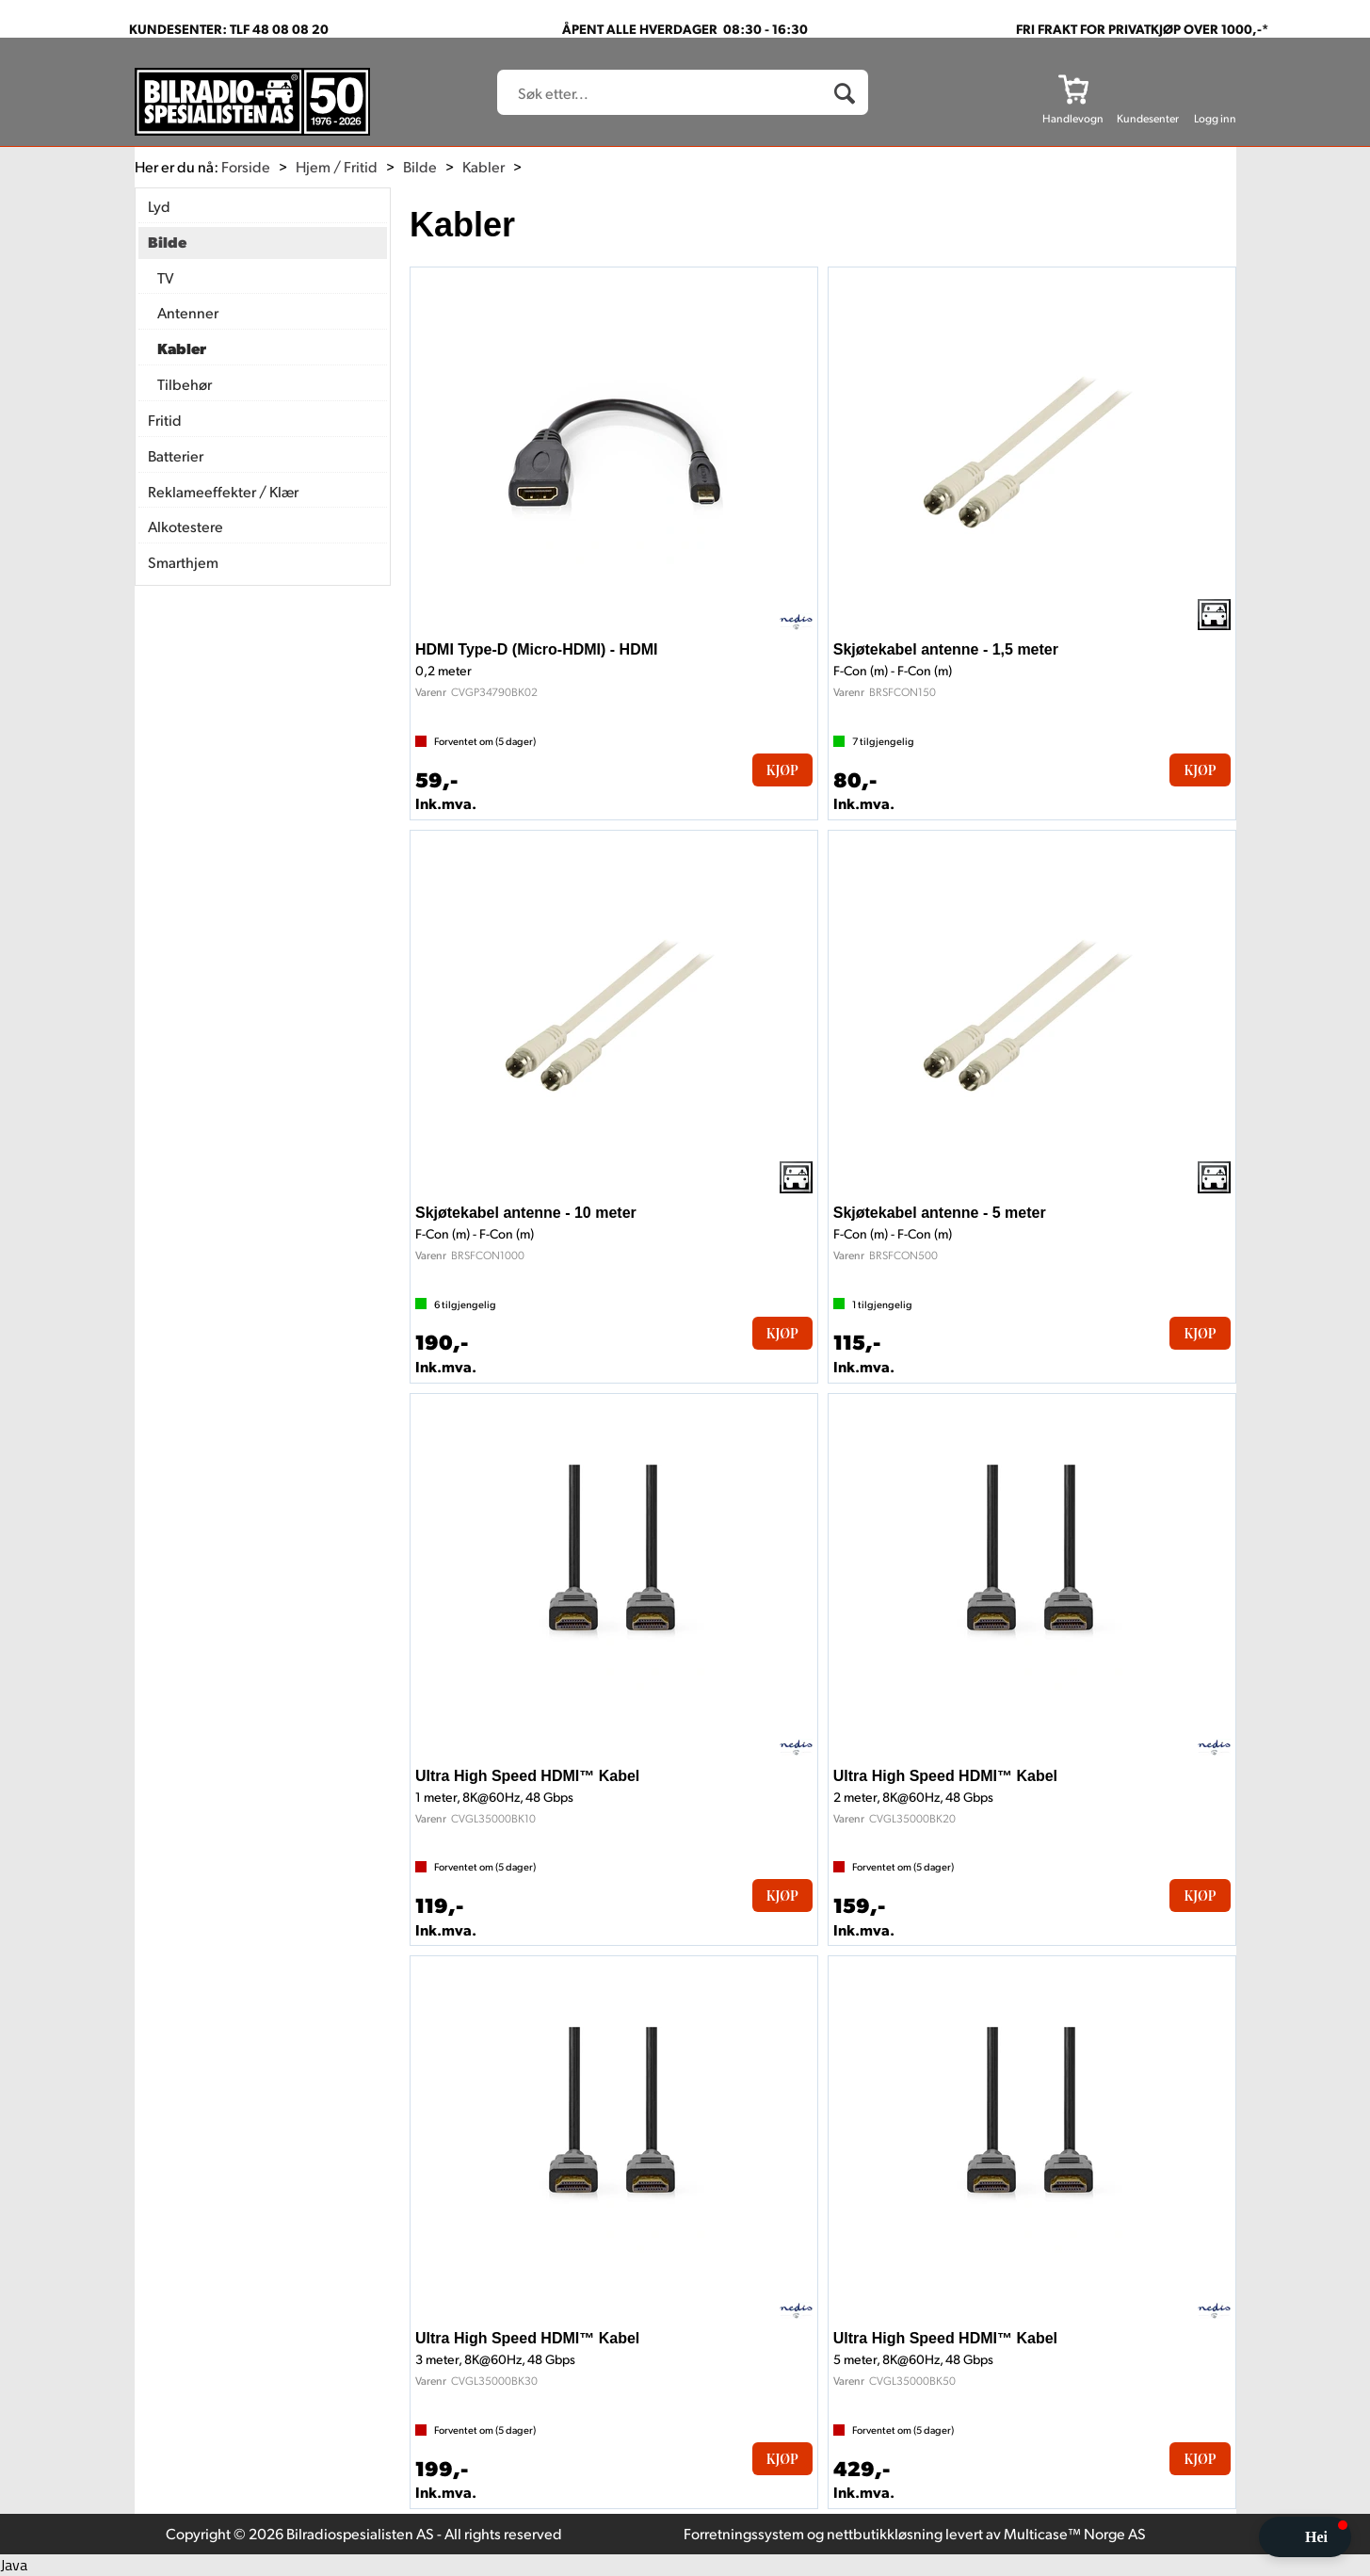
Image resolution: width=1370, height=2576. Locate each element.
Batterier (175, 455)
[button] (1305, 2537)
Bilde (420, 166)
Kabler (483, 166)
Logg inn (1215, 118)
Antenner (187, 312)
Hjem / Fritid (337, 166)
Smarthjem (183, 562)
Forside (245, 166)
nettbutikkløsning (885, 2533)
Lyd (159, 206)
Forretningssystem (744, 2533)
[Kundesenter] (1148, 88)
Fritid (165, 419)
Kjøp (782, 770)
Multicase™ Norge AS (1075, 2533)
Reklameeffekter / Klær (223, 491)
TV (165, 277)
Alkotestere (185, 526)
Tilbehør (184, 384)
